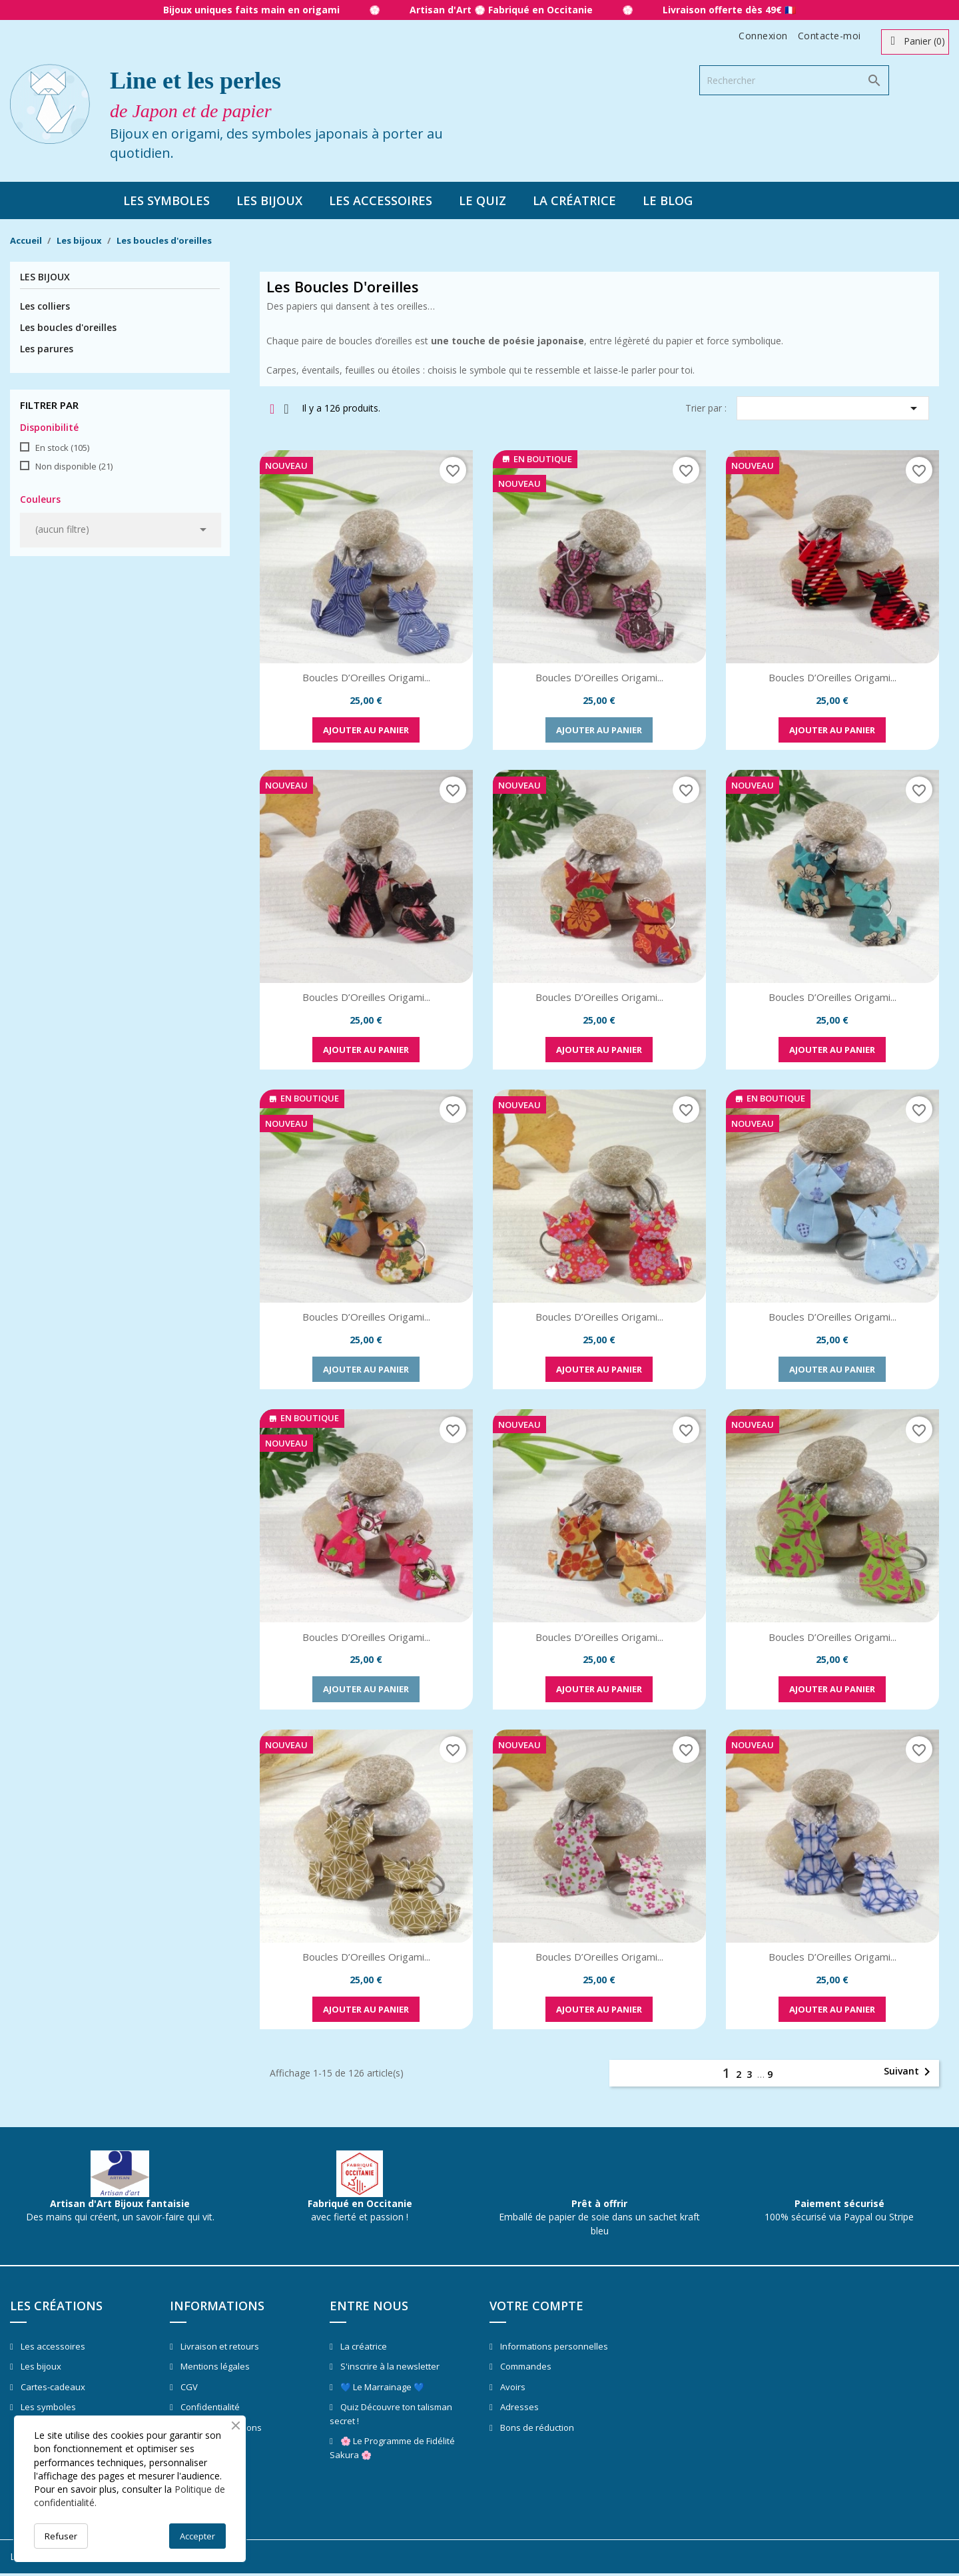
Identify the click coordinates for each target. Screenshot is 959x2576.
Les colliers (45, 306)
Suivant (909, 2072)
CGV (188, 2387)
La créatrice (574, 200)
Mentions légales (214, 2366)
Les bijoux (269, 200)
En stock (62, 448)
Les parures (46, 348)
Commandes (524, 2366)
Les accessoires (380, 200)
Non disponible (74, 466)
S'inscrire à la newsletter (389, 2366)
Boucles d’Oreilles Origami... (366, 677)
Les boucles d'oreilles (68, 327)
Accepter (197, 2536)
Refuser (61, 2536)
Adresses (518, 2407)
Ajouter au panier (366, 730)
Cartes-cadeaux (52, 2387)
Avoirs (511, 2387)
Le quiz (482, 200)
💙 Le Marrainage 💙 (381, 2387)
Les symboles (166, 200)
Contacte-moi (829, 35)
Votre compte (536, 2306)
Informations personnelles (553, 2346)
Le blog (668, 200)
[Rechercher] (794, 80)
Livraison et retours (218, 2346)
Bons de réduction (536, 2427)
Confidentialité (209, 2407)
